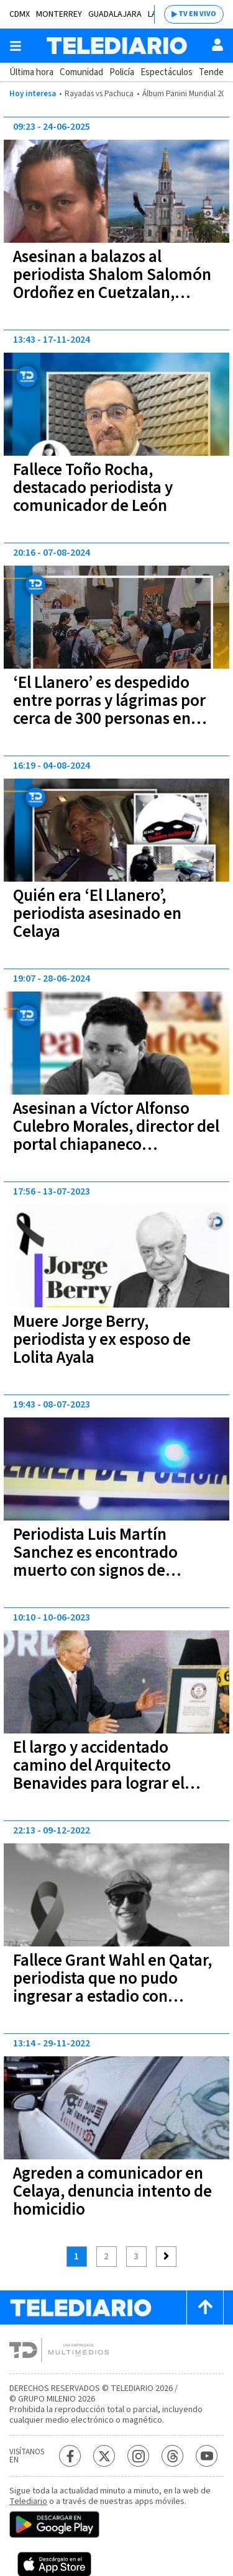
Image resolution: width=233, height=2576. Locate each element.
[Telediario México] (116, 46)
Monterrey (59, 14)
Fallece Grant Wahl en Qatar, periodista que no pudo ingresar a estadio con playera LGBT (112, 1987)
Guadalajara (115, 14)
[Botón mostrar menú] (15, 46)
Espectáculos (166, 72)
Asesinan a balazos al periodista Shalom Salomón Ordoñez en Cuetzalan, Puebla (112, 284)
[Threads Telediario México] (172, 2456)
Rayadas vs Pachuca (99, 93)
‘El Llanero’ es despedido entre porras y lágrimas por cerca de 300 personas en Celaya (109, 710)
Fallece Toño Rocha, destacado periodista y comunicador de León (93, 488)
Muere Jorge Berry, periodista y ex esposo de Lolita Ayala (102, 1339)
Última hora (31, 72)
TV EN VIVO (197, 14)
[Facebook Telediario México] (70, 2456)
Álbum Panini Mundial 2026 (187, 93)
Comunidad (81, 72)
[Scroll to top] (205, 2307)
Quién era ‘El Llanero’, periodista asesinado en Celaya (97, 914)
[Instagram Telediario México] (138, 2456)
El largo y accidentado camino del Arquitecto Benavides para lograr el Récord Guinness (99, 1774)
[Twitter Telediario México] (104, 2456)
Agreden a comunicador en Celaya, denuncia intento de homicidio (112, 2191)
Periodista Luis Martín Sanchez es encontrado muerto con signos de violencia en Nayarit (95, 1561)
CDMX (19, 14)
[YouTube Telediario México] (206, 2456)
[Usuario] (217, 44)
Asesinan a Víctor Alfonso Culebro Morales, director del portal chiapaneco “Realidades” (116, 1135)
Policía (121, 72)
